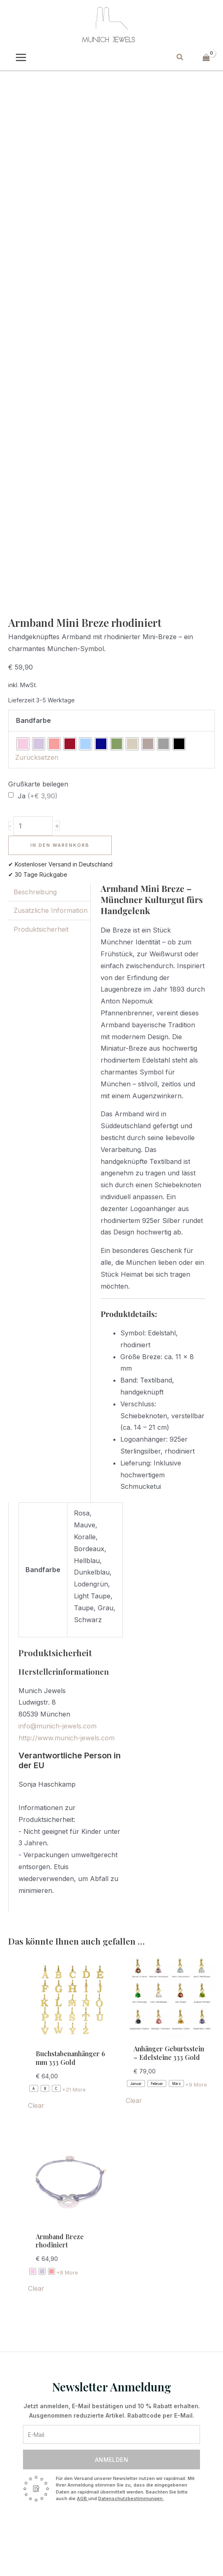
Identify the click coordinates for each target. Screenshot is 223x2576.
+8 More (67, 2272)
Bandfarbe (33, 720)
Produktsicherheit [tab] (41, 929)
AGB (82, 2498)
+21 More (74, 2089)
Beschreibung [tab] (35, 892)
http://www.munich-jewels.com (66, 1738)
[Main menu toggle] (21, 57)
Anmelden (111, 2459)
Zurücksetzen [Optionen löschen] (36, 757)
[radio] (23, 744)
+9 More (196, 2084)
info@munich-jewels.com (57, 1726)
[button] (180, 57)
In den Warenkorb (60, 845)
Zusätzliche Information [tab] (50, 910)
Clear (36, 2105)
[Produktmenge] (33, 826)
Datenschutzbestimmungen (131, 2498)
